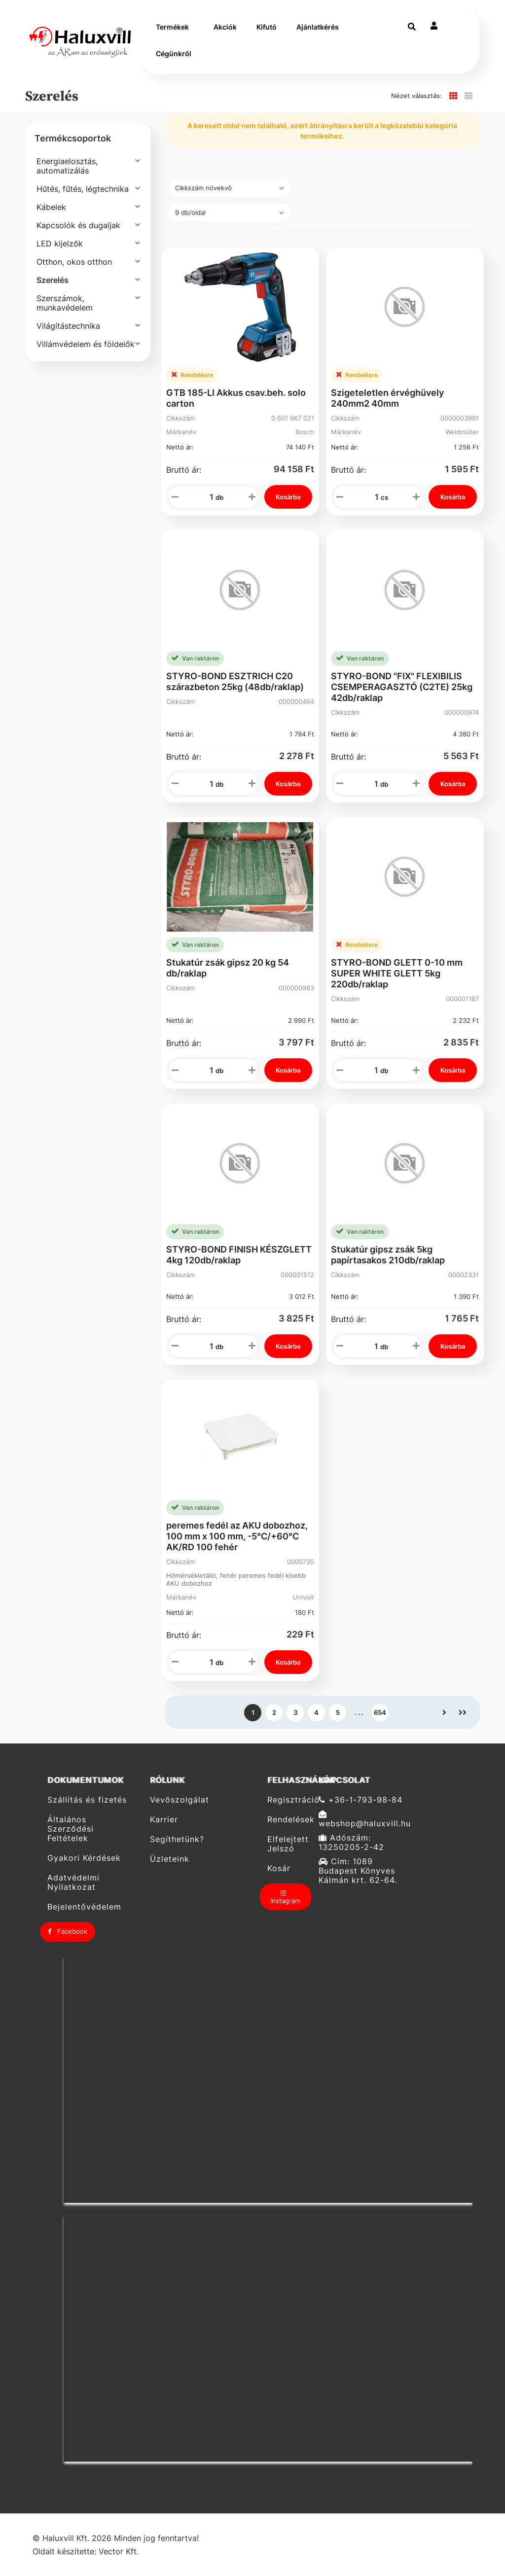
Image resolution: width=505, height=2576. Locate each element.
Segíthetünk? (177, 1839)
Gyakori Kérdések (84, 1858)
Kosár (278, 1868)
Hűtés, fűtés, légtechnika (82, 189)
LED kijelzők (59, 243)
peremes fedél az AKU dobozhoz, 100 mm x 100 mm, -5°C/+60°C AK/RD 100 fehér (237, 1536)
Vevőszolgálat (179, 1800)
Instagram (285, 1897)
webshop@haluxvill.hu (365, 1819)
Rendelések (289, 1819)
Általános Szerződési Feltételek (70, 1829)
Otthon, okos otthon (74, 262)
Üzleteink (169, 1859)
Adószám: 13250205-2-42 (351, 1842)
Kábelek (51, 207)
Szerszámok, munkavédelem (64, 303)
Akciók (225, 27)
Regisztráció (289, 1800)
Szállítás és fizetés (87, 1800)
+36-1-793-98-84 (360, 1800)
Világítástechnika (68, 326)
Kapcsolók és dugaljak (78, 225)
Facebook (67, 1931)
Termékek (172, 27)
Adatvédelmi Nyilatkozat (73, 1882)
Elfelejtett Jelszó (288, 1844)
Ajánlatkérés (317, 27)
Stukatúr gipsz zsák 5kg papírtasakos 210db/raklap (388, 1254)
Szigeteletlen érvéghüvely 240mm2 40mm (387, 398)
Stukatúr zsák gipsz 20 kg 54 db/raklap (227, 967)
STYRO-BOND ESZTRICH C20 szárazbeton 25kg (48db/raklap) (235, 681)
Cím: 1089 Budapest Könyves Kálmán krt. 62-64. (358, 1871)
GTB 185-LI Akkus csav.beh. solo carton (236, 398)
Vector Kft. (119, 2551)
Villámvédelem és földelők (85, 344)
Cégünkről (173, 53)
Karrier (164, 1819)
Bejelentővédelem (84, 1907)
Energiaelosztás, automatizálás (67, 165)
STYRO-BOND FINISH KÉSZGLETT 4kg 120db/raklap (239, 1254)
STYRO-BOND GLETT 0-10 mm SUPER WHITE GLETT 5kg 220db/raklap (397, 973)
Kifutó (266, 27)
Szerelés (52, 280)
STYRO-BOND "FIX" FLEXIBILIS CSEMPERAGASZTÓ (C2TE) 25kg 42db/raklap (401, 687)
